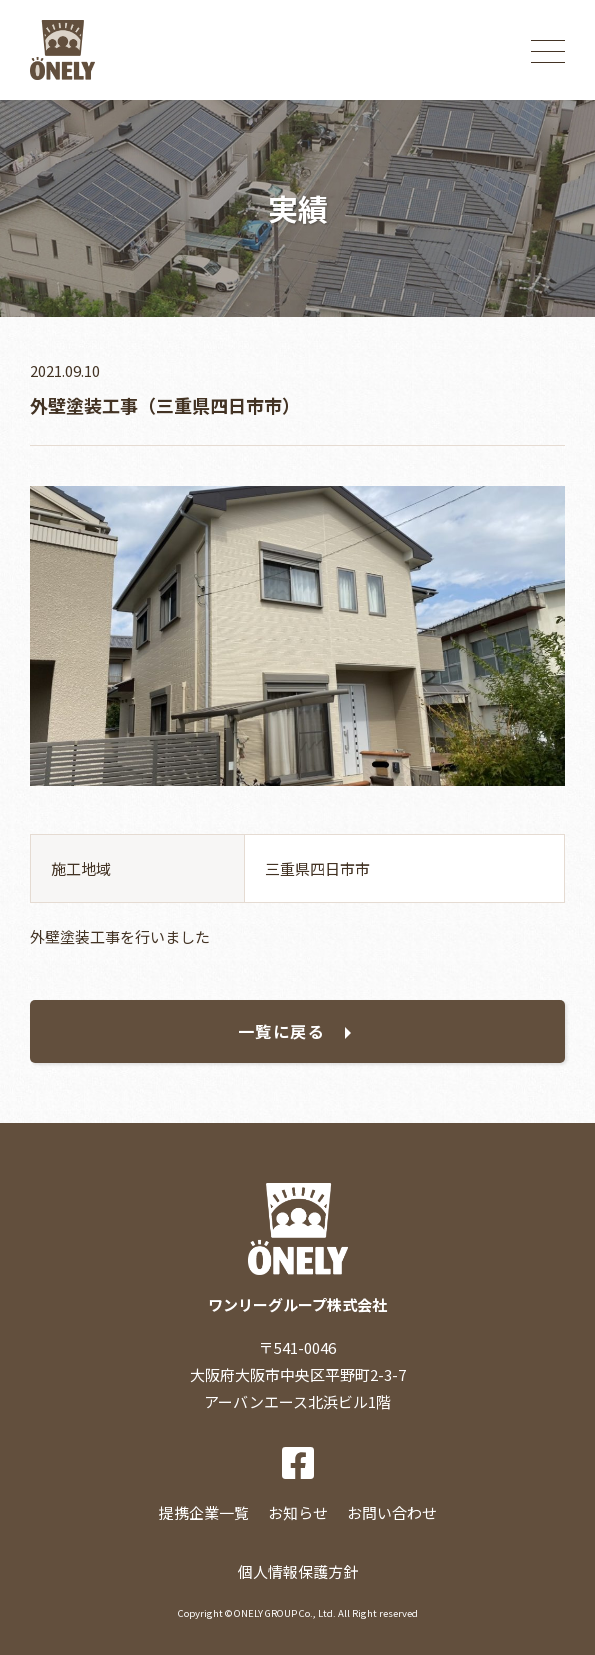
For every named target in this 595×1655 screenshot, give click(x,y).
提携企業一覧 (204, 1512)
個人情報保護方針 (298, 1571)
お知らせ (298, 1512)
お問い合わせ (392, 1512)
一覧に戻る (282, 1031)
